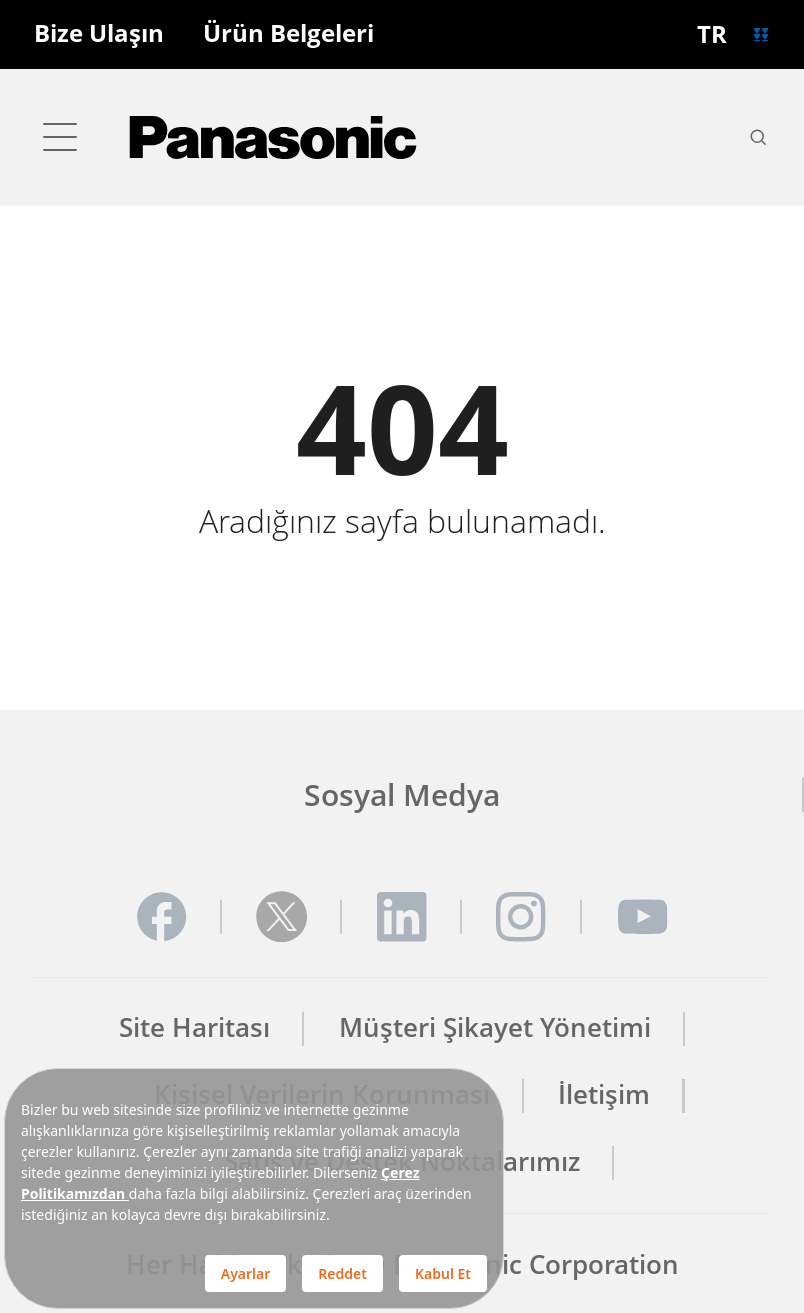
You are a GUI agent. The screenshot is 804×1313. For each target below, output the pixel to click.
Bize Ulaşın (99, 34)
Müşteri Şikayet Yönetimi (495, 1028)
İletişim (604, 1095)
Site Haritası (194, 1028)
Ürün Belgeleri (288, 34)
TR (712, 34)
